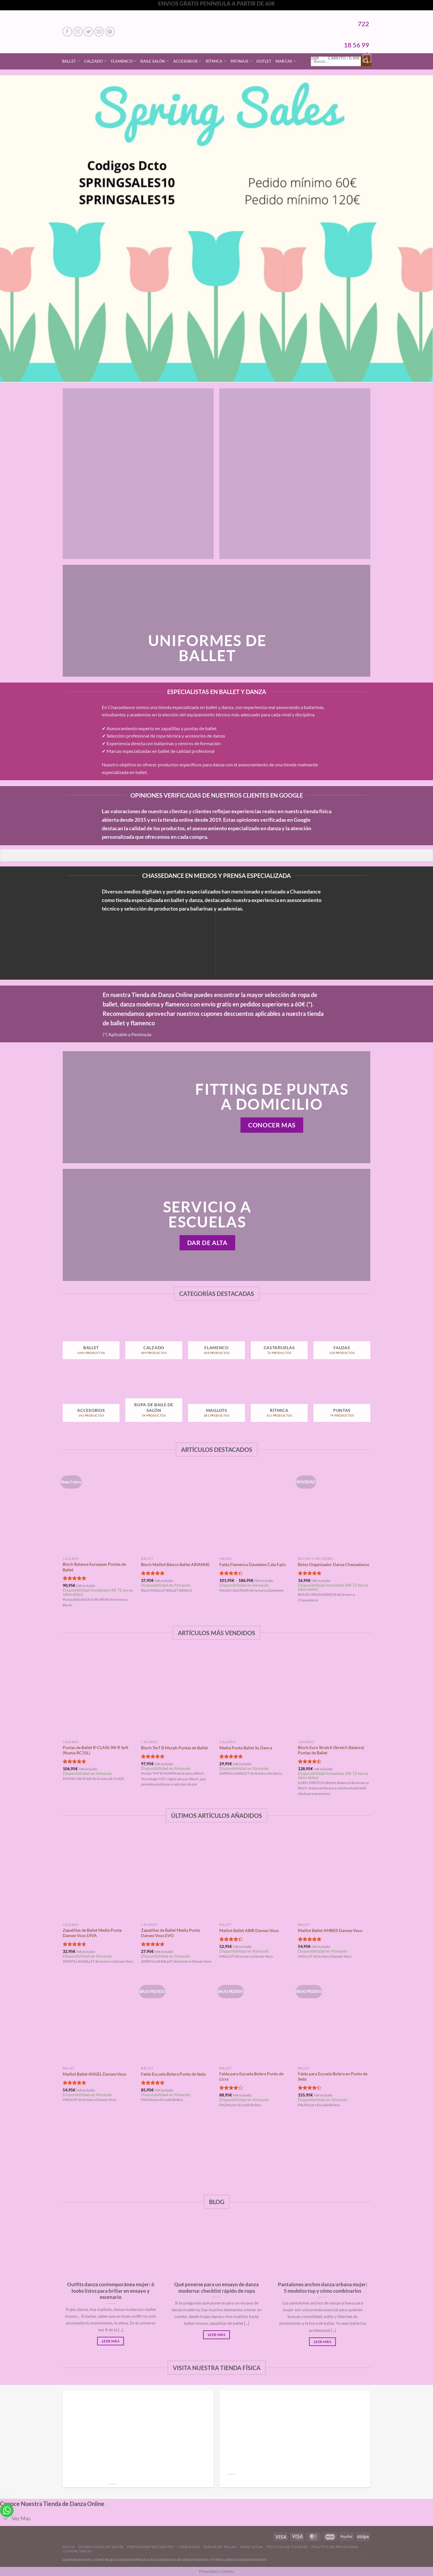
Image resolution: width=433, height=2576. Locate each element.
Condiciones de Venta (101, 2547)
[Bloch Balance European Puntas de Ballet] (99, 1510)
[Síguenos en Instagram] (78, 31)
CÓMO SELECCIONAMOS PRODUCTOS (125, 2559)
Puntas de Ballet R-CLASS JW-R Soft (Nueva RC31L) (95, 1750)
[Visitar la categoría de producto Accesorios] (91, 1401)
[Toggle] (5, 2519)
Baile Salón (154, 61)
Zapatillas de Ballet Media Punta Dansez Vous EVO (170, 1933)
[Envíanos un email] (99, 31)
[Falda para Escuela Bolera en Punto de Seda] (334, 2019)
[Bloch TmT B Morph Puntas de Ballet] (177, 1693)
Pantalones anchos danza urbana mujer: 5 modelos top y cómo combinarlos (322, 2288)
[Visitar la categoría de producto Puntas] (341, 1401)
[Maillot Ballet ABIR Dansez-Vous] (255, 1876)
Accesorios (187, 61)
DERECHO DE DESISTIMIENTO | (185, 2559)
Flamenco (124, 61)
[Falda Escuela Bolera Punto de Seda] (177, 2019)
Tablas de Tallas (219, 2547)
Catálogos (188, 2547)
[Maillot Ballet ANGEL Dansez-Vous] (99, 2019)
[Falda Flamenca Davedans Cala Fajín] (255, 1510)
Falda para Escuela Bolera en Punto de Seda (332, 2076)
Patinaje (241, 61)
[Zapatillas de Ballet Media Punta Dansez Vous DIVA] (99, 1876)
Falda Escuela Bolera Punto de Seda (173, 2073)
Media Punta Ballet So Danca (245, 1747)
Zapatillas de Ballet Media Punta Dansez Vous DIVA (92, 1933)
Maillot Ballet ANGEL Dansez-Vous (94, 2073)
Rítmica (216, 61)
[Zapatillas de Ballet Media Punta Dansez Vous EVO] (177, 1876)
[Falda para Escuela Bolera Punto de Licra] (255, 2019)
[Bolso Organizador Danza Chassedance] (334, 1510)
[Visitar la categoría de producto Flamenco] (216, 1339)
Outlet (263, 61)
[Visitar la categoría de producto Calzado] (153, 1339)
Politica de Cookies (287, 2547)
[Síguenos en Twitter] (88, 31)
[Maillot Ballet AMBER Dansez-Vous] (334, 1876)
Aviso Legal (251, 2547)
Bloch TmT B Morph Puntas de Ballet (174, 1747)
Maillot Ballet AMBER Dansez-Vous (330, 1930)
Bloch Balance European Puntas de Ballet (94, 1567)
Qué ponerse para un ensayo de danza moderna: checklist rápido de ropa (216, 2288)
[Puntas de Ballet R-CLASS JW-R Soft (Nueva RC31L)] (99, 1693)
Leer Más (110, 2341)
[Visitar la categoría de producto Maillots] (216, 1401)
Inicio (68, 2547)
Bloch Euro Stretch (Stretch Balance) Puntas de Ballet (331, 1750)
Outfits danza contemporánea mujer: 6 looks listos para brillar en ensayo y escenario (110, 2291)
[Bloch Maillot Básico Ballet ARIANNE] (177, 1510)
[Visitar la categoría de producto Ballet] (91, 1339)
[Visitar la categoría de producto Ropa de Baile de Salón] (153, 1401)
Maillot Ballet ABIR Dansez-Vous (249, 1930)
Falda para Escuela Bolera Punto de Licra (251, 2076)
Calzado (95, 61)
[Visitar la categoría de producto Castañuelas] (279, 1339)
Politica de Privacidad (334, 2547)
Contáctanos (77, 2551)
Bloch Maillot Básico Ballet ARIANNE (175, 1564)
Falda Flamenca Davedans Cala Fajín (252, 1564)
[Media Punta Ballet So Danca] (255, 1693)
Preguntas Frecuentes (150, 2547)
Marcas (286, 61)
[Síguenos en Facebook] (67, 31)
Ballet (71, 61)
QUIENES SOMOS (76, 2559)
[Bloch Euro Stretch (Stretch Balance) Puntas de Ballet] (334, 1693)
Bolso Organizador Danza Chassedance (333, 1564)
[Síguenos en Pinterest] (110, 31)
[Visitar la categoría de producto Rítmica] (279, 1401)
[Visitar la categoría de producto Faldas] (341, 1339)
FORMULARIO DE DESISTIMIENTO (239, 2559)
